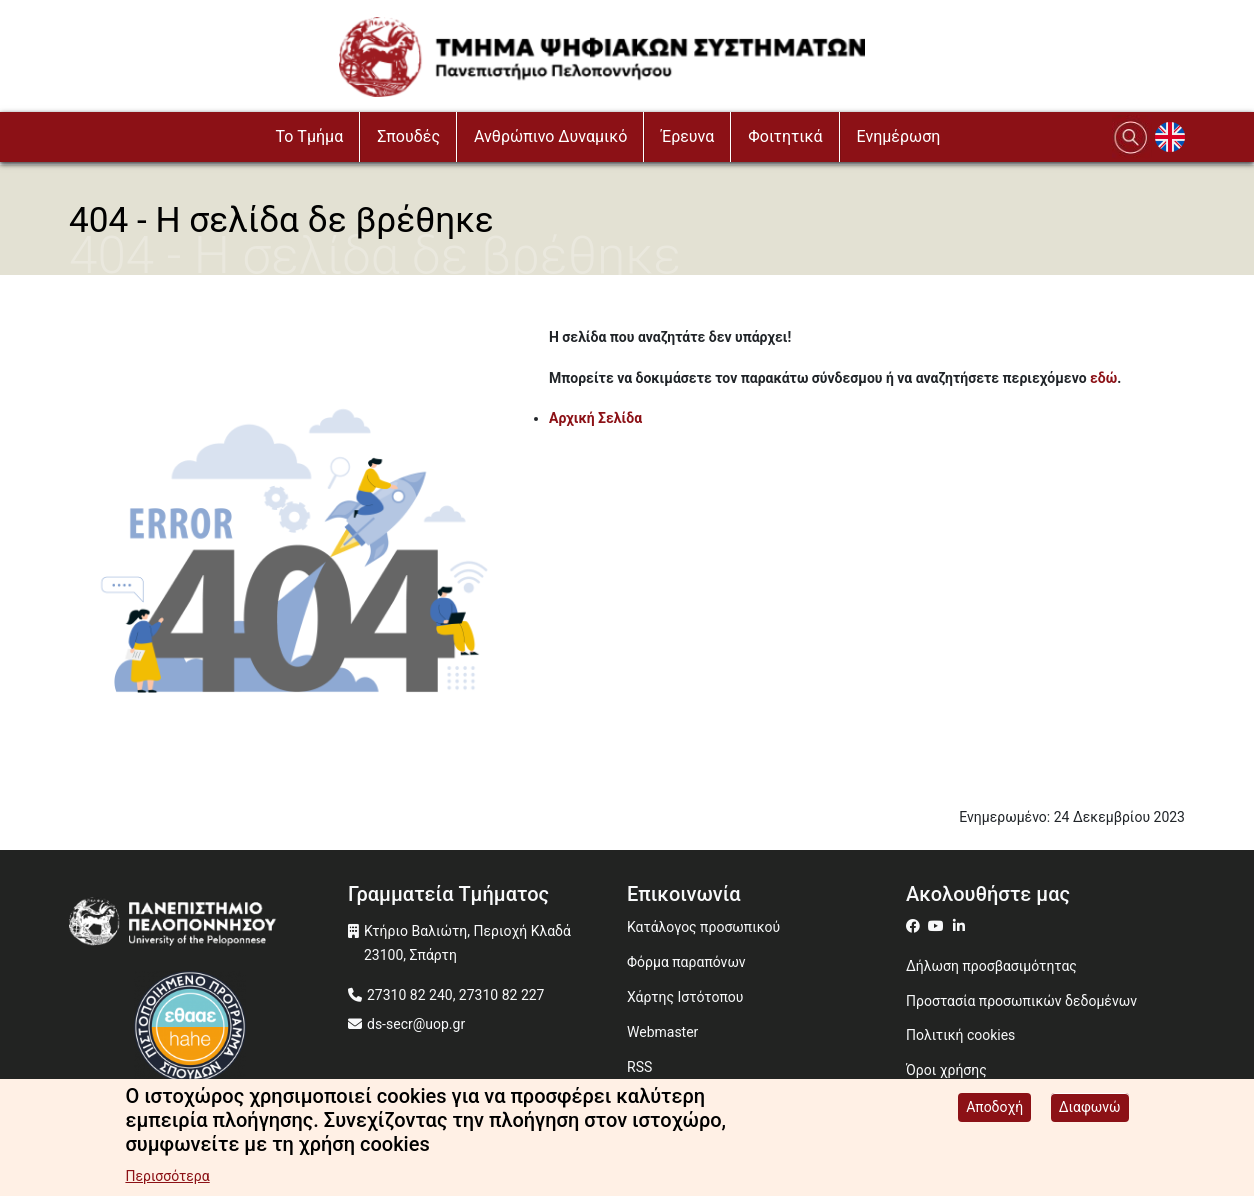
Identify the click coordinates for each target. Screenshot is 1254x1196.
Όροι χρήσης (946, 1070)
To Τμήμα (310, 136)
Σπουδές (408, 136)
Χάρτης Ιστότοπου (685, 997)
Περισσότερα (167, 1176)
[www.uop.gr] (208, 926)
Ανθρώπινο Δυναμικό (550, 136)
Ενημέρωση (899, 136)
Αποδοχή (994, 1107)
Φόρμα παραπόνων (686, 962)
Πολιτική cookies (960, 1035)
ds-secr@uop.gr (416, 1024)
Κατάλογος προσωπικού (703, 927)
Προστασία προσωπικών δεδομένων (1021, 1001)
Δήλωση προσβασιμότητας (991, 966)
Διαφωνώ (1090, 1107)
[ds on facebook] (917, 926)
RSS (639, 1067)
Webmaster (662, 1032)
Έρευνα (687, 136)
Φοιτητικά (785, 136)
